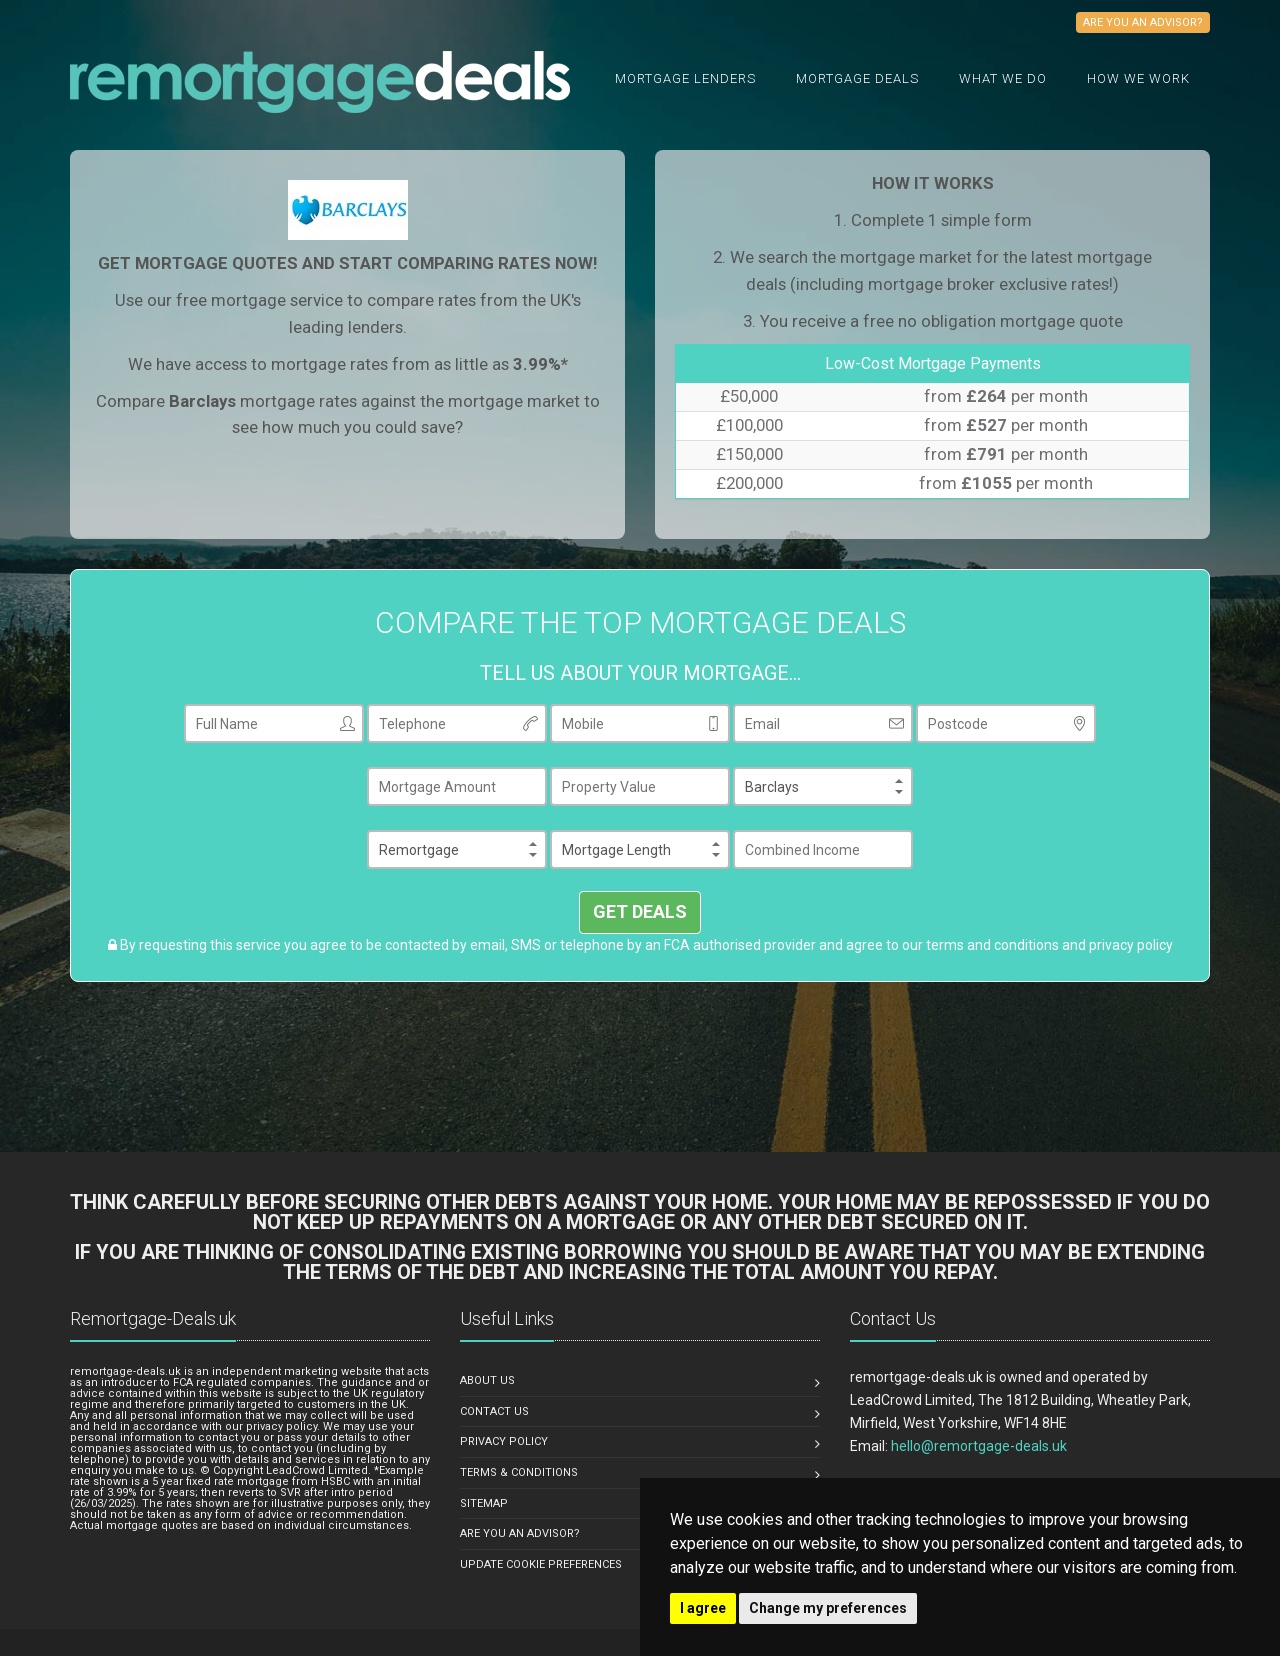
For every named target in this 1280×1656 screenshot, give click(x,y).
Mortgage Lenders (685, 78)
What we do (1003, 78)
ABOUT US (487, 1380)
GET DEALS (640, 911)
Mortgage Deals (857, 78)
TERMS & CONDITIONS (519, 1472)
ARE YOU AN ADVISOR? (520, 1533)
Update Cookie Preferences (541, 1564)
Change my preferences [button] (828, 1608)
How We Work (1138, 78)
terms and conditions (992, 945)
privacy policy (1131, 945)
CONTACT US (494, 1411)
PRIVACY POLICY (504, 1441)
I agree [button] (703, 1608)
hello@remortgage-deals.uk (979, 1446)
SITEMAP (484, 1503)
